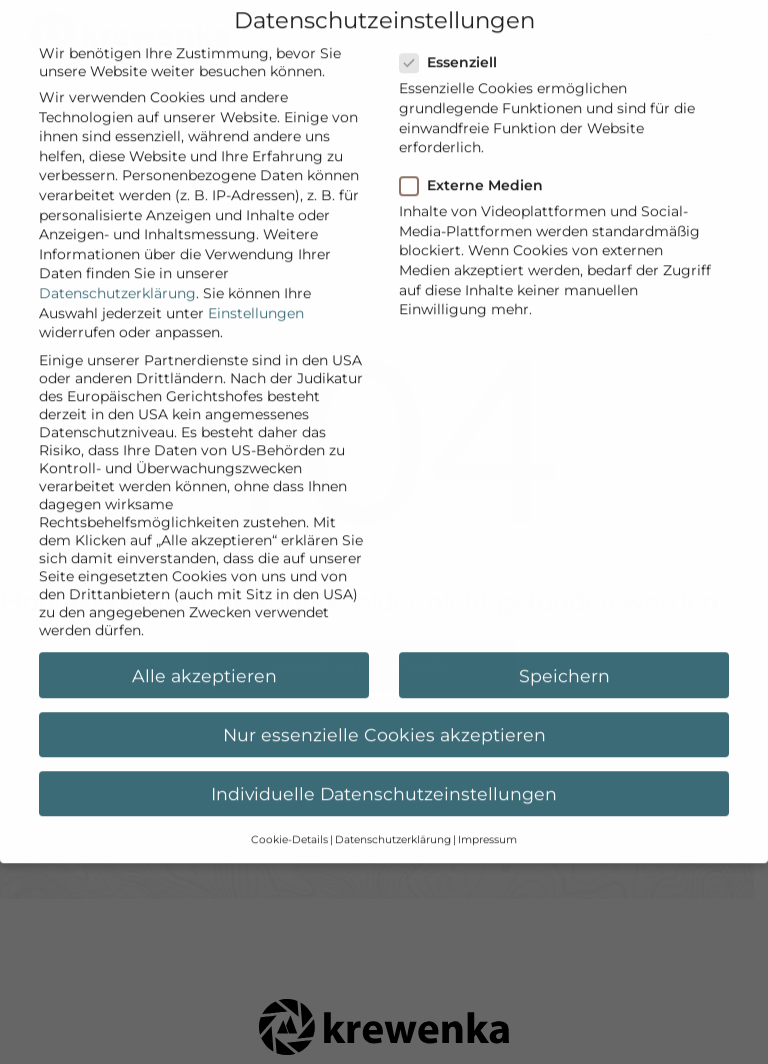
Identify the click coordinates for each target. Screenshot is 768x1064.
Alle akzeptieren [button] (204, 656)
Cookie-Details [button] (289, 821)
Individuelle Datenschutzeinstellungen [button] (384, 775)
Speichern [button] (564, 656)
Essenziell (454, 44)
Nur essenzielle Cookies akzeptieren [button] (384, 715)
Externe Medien (477, 167)
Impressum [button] (487, 821)
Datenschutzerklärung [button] (393, 821)
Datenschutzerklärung (117, 275)
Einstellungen (256, 294)
